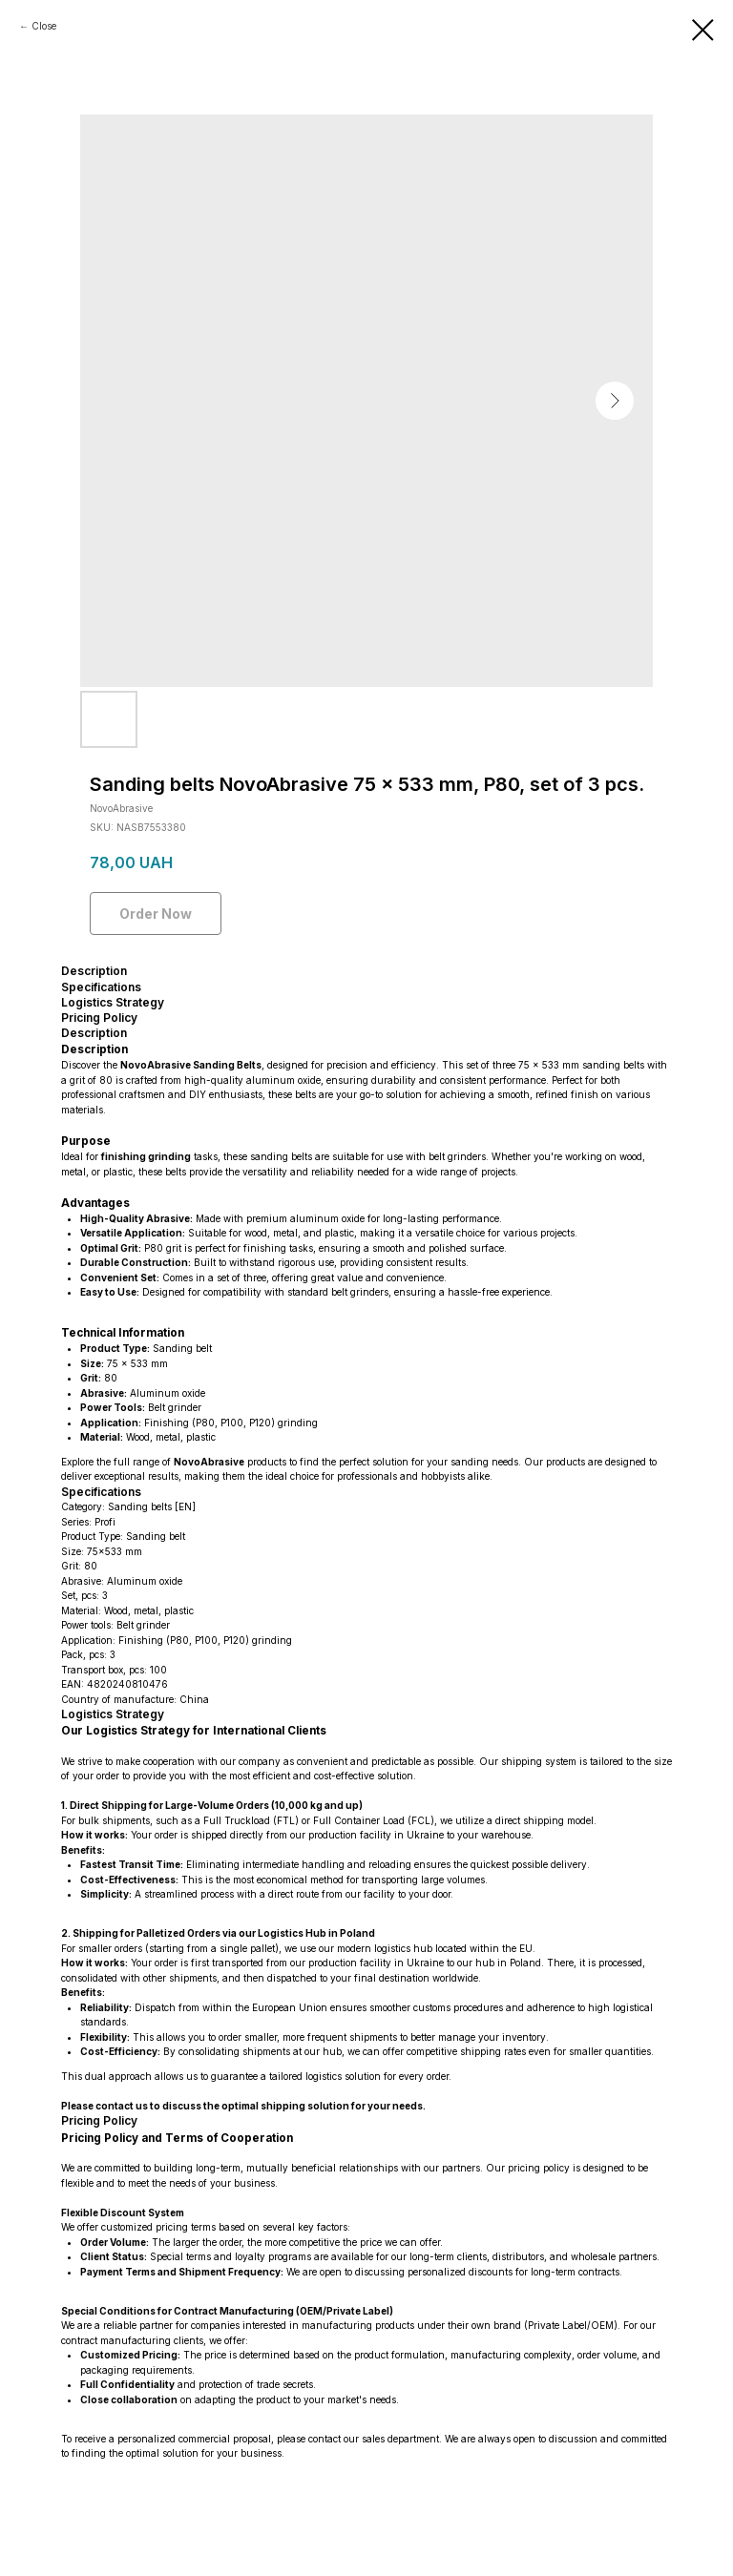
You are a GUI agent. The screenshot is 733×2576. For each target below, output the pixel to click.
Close (43, 25)
